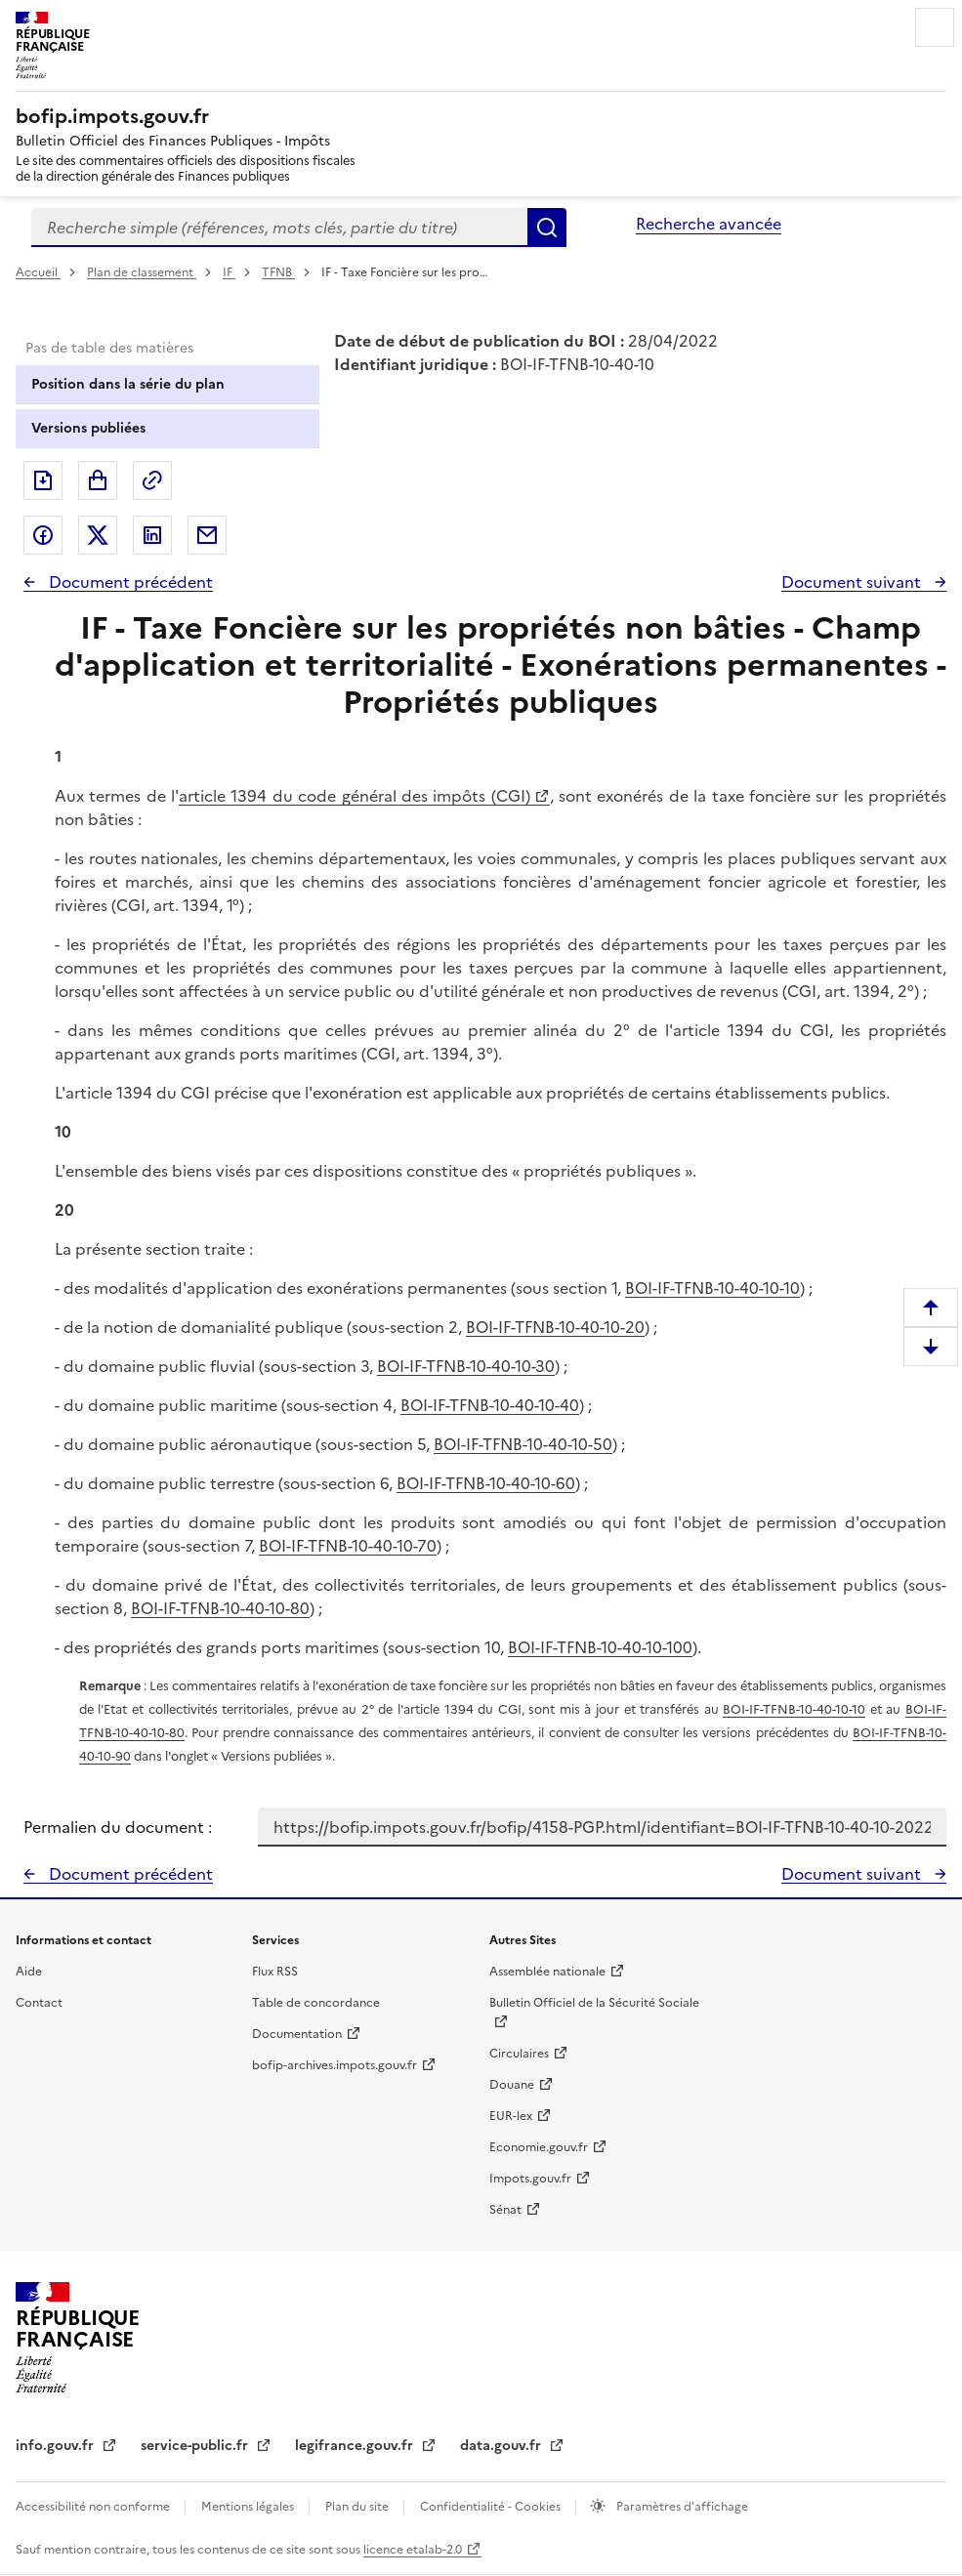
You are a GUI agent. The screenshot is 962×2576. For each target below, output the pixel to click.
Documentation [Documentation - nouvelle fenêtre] (297, 2034)
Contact (39, 2003)
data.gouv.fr (502, 2445)
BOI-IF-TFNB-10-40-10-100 (600, 1647)
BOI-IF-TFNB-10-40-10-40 (489, 1405)
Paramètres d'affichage (680, 2506)
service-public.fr (196, 2445)
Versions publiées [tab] (88, 428)
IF (229, 272)
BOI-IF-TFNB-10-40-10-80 (220, 1608)
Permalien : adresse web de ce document (152, 480)
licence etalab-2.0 (412, 2549)
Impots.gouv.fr (530, 2178)
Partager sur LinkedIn (152, 535)
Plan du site (358, 2506)
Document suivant (853, 582)
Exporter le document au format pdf (43, 480)
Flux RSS (275, 1971)
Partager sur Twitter (97, 535)
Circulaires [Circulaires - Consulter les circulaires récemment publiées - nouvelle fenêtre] (519, 2053)
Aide (29, 1971)
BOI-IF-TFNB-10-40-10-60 (486, 1483)
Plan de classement (141, 272)
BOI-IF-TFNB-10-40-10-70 (348, 1546)
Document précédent (129, 582)
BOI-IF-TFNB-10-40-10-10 (712, 1288)
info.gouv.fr (57, 2445)
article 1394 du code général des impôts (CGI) (354, 796)
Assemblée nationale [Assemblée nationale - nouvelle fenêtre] (547, 1971)
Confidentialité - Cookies (492, 2506)
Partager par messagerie (207, 535)
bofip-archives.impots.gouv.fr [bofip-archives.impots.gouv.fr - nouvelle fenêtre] (334, 2065)
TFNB (278, 272)
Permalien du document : (117, 1827)
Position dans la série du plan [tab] (128, 384)
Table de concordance (316, 2003)
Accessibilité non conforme (94, 2506)
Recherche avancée (708, 223)
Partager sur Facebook (43, 535)
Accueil (38, 272)
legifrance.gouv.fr (356, 2445)
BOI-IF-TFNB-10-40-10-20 (555, 1327)
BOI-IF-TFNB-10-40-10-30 (466, 1366)
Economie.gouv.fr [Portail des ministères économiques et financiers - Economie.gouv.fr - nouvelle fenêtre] (538, 2147)
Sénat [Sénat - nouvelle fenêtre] (505, 2210)
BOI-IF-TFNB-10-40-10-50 (523, 1444)
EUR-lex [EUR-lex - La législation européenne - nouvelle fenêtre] (510, 2116)
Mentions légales (249, 2506)
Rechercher (546, 227)
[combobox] (279, 227)
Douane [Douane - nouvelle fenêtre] (511, 2085)
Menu (934, 27)
